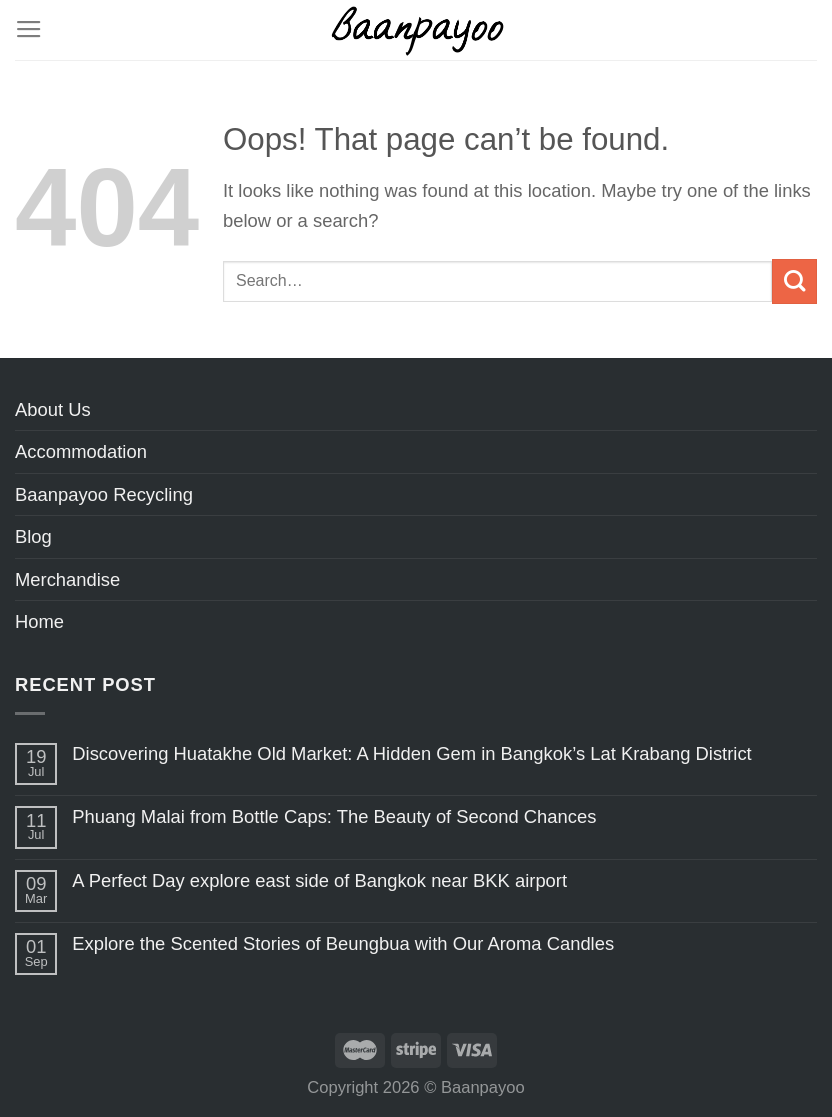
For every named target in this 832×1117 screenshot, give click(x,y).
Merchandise (67, 579)
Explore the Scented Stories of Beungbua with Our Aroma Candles (343, 943)
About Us (53, 409)
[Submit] (794, 281)
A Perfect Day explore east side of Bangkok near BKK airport (319, 880)
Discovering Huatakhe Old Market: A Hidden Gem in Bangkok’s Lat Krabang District (411, 753)
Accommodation (81, 451)
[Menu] (29, 30)
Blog (33, 536)
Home (39, 621)
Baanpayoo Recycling (104, 494)
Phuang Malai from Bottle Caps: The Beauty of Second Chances (334, 816)
